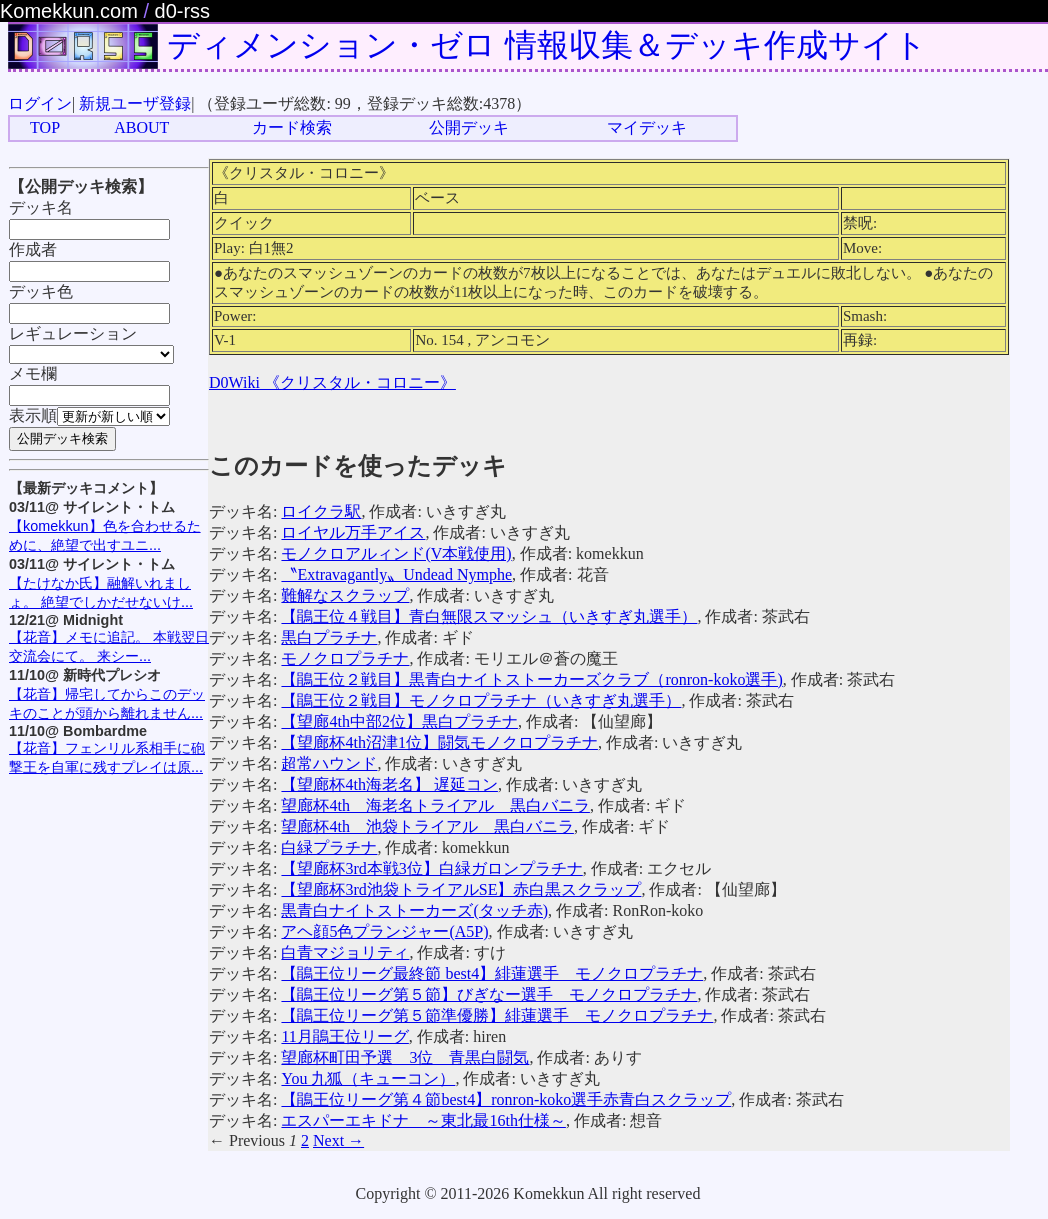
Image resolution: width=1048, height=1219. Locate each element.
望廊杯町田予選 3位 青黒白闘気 (405, 1057)
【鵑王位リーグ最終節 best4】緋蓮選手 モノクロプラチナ (492, 973)
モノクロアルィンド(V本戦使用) (396, 553)
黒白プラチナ (329, 637)
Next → (338, 1140)
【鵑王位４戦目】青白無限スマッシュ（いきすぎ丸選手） (489, 616)
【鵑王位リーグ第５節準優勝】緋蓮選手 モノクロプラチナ (497, 1015)
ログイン (40, 103)
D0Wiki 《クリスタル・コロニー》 (332, 382)
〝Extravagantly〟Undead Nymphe (396, 574)
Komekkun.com (69, 11)
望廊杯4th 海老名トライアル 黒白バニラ (435, 805)
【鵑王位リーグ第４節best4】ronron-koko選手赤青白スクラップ (506, 1099)
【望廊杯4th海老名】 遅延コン (389, 784)
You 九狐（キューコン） (368, 1078)
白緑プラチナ (329, 847)
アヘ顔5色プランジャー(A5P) (384, 931)
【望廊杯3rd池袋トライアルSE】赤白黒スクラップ (461, 889)
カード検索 (292, 127)
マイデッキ (647, 127)
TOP (45, 127)
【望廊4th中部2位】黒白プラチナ (399, 721)
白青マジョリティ (345, 952)
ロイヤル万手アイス (353, 532)
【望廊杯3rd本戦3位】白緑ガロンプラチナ (431, 868)
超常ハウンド (329, 763)
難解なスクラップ (345, 595)
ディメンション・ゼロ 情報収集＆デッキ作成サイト (547, 45)
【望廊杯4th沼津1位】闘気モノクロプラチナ (439, 742)
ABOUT (141, 127)
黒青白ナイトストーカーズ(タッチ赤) (414, 910)
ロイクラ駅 (321, 511)
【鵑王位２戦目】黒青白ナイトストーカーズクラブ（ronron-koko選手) (531, 679)
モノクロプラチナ (345, 658)
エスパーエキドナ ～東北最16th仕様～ (423, 1120)
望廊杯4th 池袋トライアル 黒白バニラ (427, 826)
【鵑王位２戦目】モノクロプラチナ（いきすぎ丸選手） (481, 700)
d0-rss (183, 11)
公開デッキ (469, 127)
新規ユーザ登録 (135, 103)
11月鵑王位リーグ (344, 1036)
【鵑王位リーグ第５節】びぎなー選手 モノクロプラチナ (489, 994)
